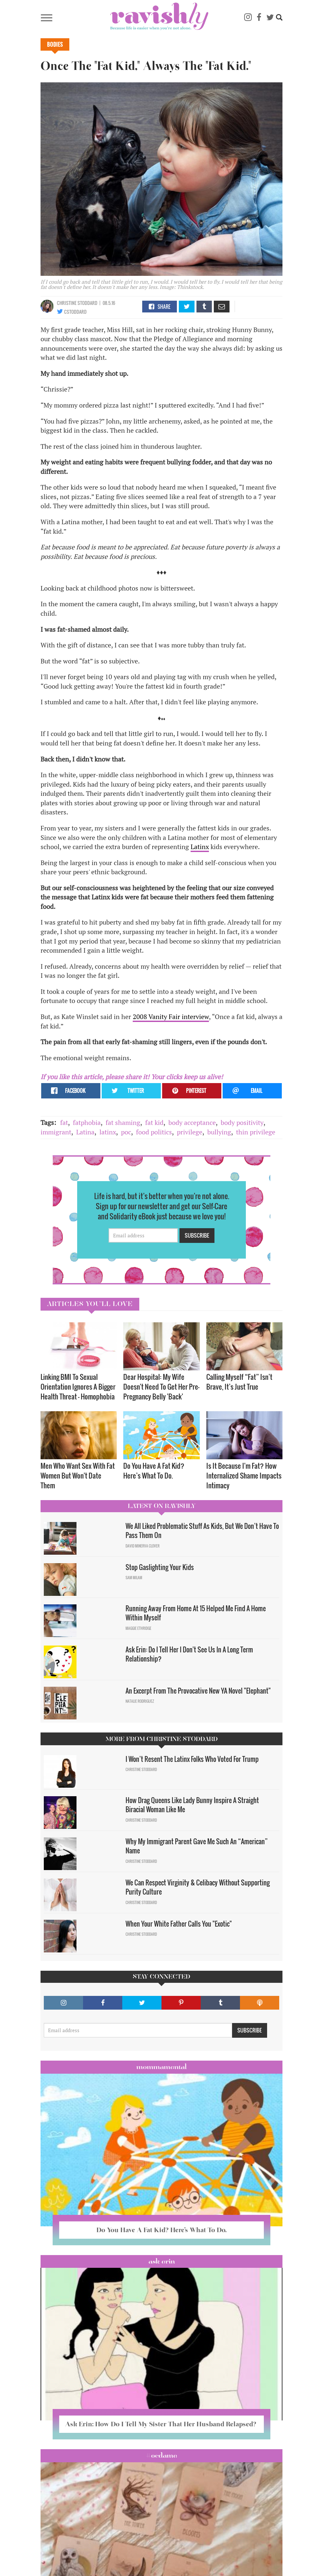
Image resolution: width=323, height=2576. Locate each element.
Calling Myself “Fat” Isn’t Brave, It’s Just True (239, 1382)
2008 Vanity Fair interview (171, 1016)
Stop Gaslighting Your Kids (160, 1567)
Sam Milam (134, 1577)
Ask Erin (161, 2261)
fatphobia (87, 1122)
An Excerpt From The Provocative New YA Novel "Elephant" (198, 1691)
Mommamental (161, 2067)
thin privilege (255, 1132)
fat (64, 1122)
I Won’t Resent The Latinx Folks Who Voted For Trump (192, 1759)
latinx (107, 1132)
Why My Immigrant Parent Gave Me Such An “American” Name (197, 1846)
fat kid (154, 1122)
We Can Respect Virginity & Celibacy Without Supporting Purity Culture (198, 1887)
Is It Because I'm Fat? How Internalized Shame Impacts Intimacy (243, 1475)
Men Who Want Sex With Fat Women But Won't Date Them (78, 1475)
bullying (219, 1132)
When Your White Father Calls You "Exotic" (179, 1924)
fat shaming (123, 1122)
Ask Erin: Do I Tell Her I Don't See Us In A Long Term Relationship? (189, 1654)
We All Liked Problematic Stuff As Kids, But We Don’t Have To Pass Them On (202, 1530)
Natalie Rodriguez (140, 1701)
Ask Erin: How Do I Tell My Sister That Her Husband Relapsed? (161, 2424)
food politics (154, 1132)
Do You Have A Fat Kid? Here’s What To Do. (153, 1470)
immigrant (56, 1132)
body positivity (242, 1122)
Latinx (200, 846)
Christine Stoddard (77, 302)
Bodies (55, 44)
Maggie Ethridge (138, 1628)
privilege (189, 1132)
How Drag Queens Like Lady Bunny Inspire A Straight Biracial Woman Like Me (192, 1805)
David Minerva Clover (143, 1545)
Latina (85, 1132)
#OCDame (161, 2455)
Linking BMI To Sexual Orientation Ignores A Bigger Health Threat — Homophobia (78, 1386)
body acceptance (192, 1122)
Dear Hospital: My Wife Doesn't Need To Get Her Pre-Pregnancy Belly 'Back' (161, 1386)
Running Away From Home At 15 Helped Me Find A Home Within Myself (196, 1613)
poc (126, 1132)
